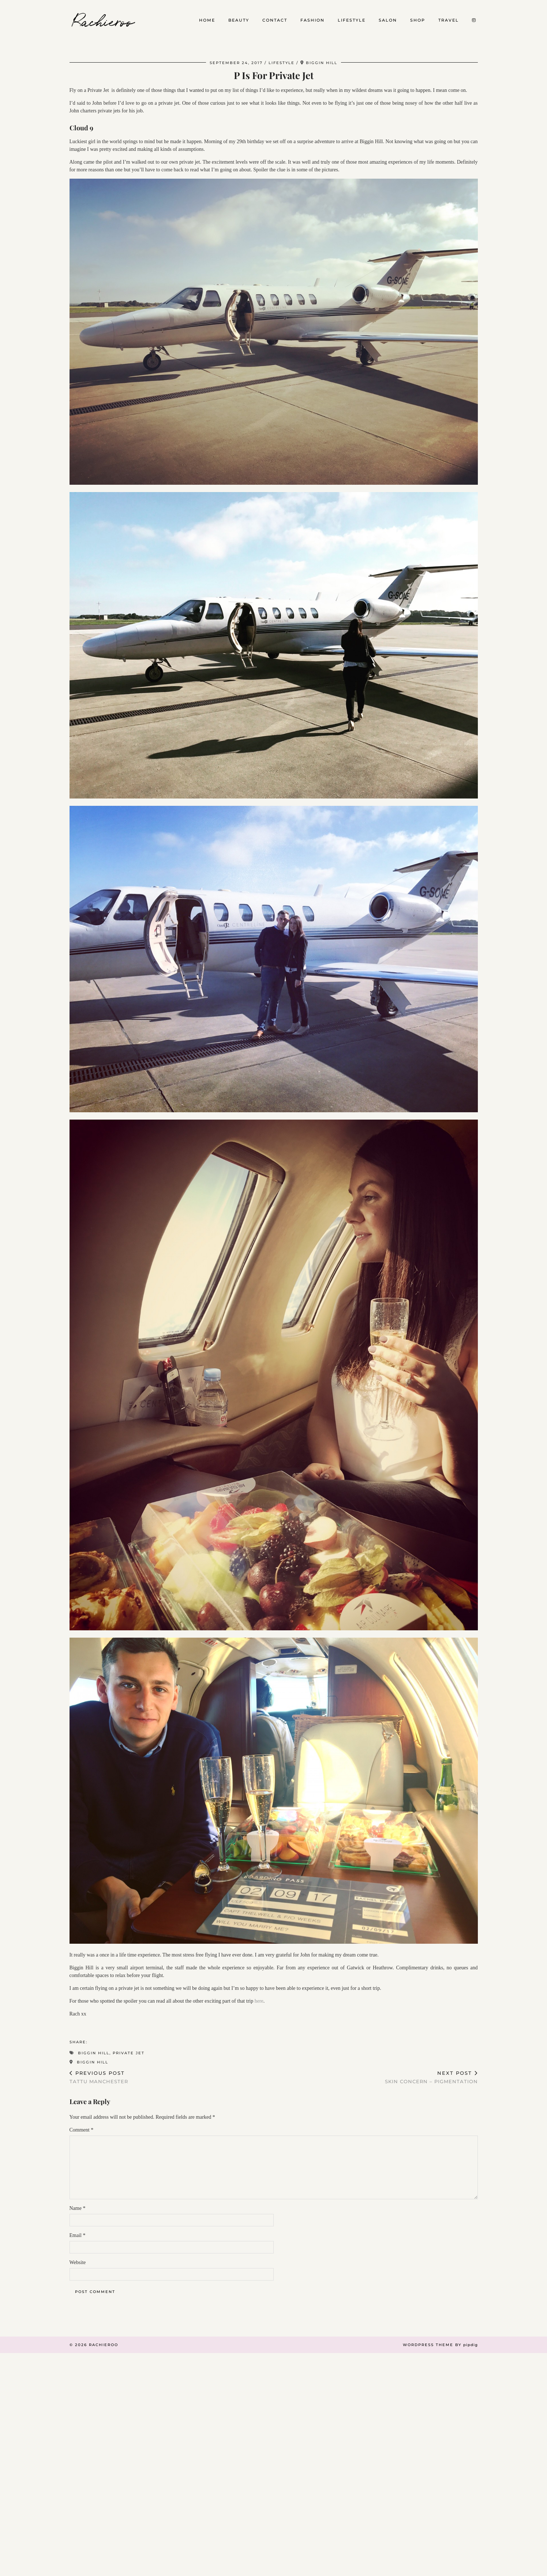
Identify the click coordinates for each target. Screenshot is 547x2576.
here (259, 2001)
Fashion (312, 20)
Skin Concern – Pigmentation (431, 2077)
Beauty (238, 20)
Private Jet (129, 2053)
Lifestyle (352, 20)
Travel (448, 20)
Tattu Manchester (99, 2077)
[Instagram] (474, 20)
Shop (417, 20)
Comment (82, 2130)
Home (207, 20)
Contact (274, 20)
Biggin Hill (93, 2053)
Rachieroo (103, 20)
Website (78, 2262)
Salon (388, 20)
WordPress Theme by (440, 2344)
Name (78, 2208)
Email (78, 2235)
